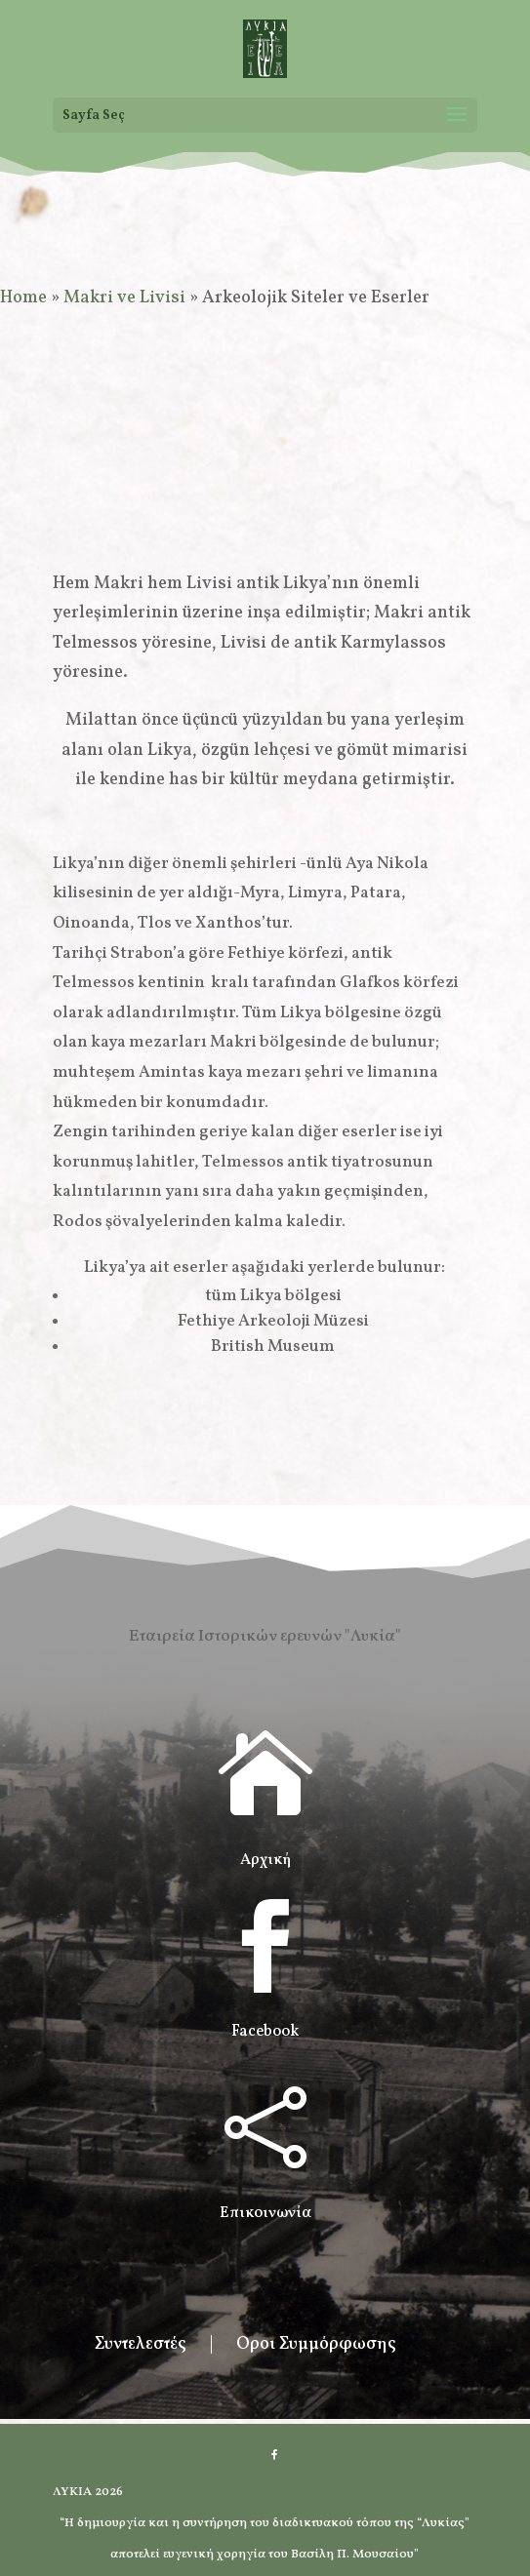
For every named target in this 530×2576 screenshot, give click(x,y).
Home (23, 298)
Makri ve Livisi (124, 298)
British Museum (273, 1346)
